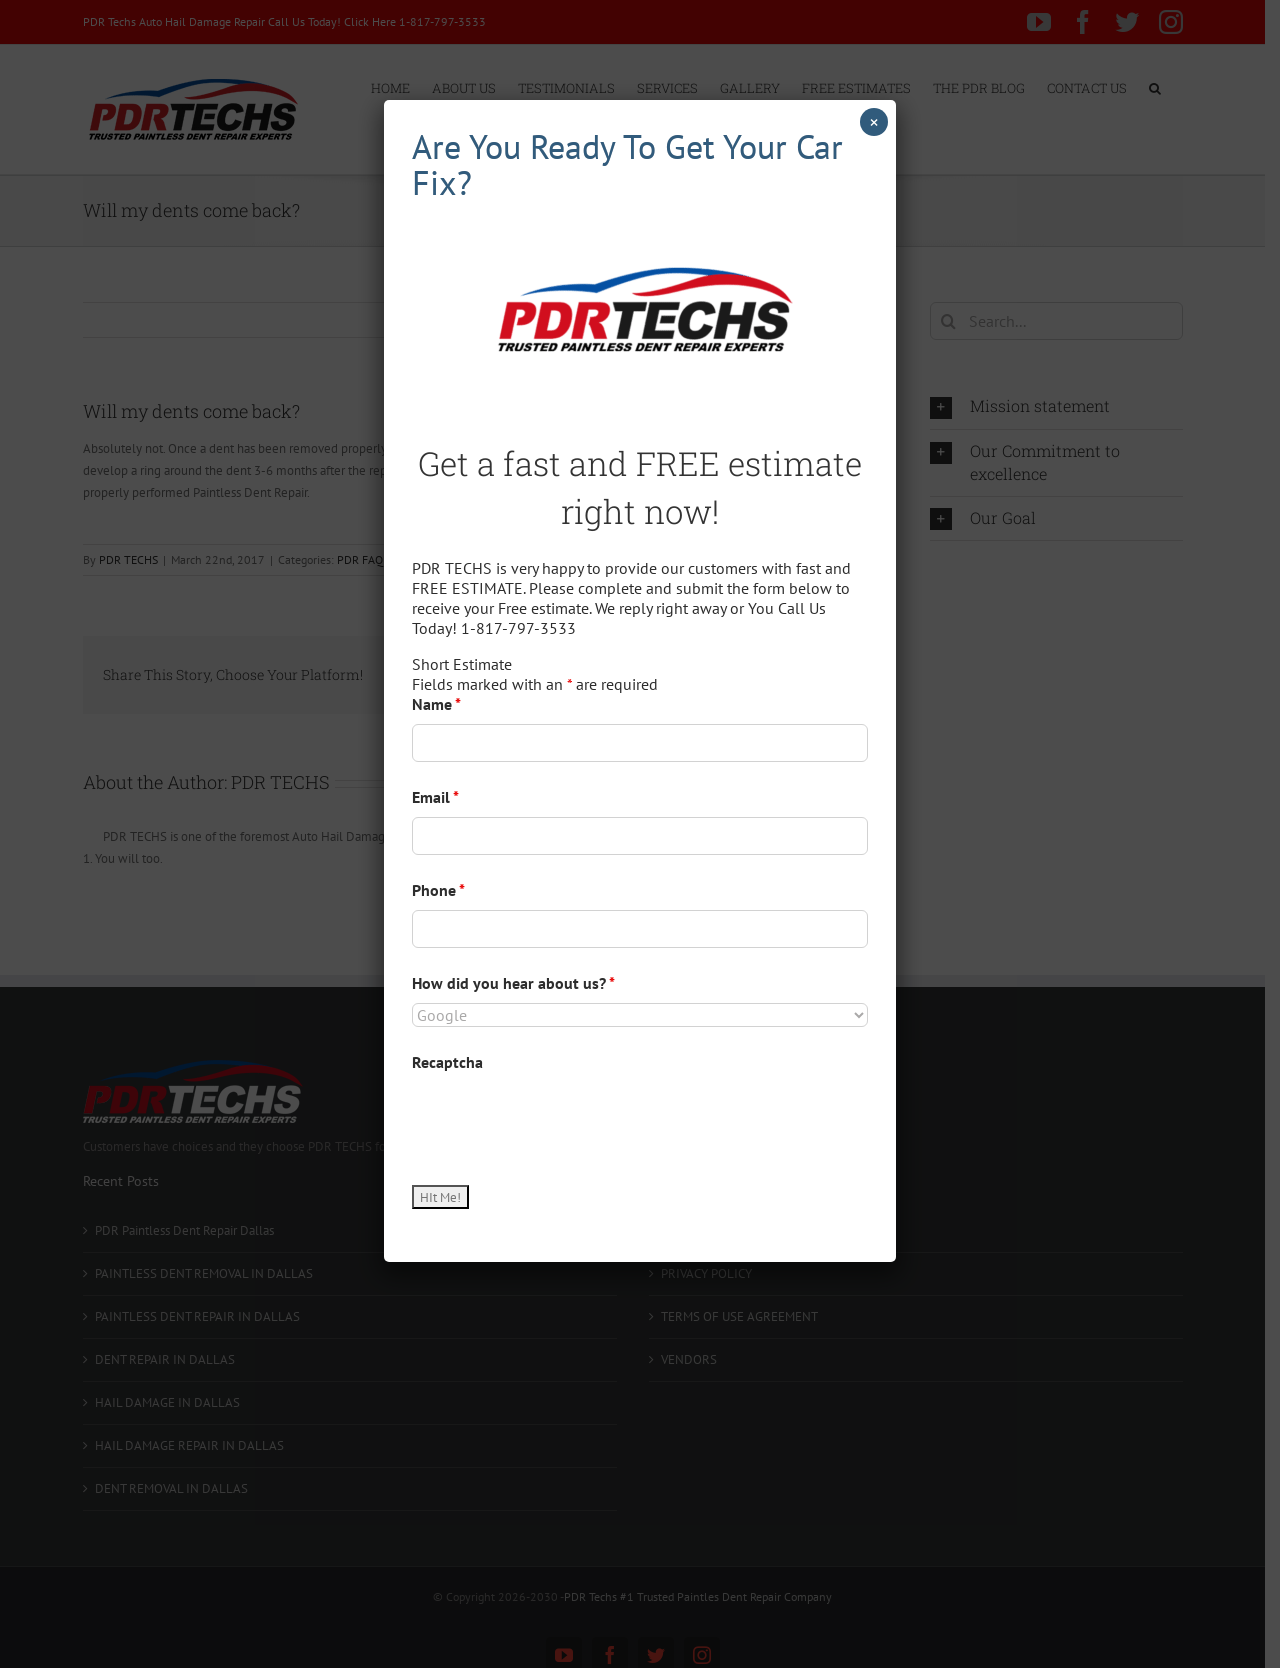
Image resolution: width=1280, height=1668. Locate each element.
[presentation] (564, 1121)
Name (436, 704)
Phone (438, 890)
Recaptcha (447, 1062)
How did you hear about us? (513, 983)
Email (435, 797)
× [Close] (874, 122)
